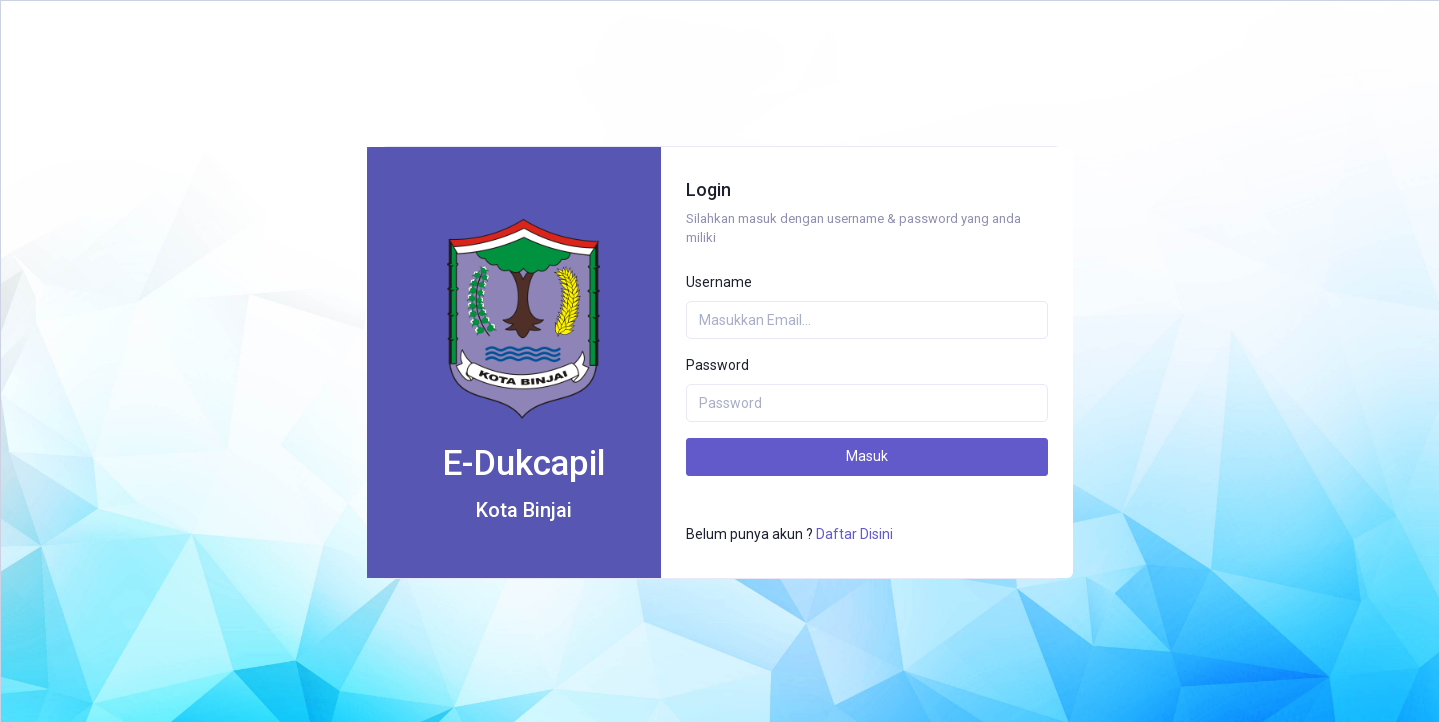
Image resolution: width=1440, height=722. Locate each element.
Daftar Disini (854, 534)
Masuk (867, 456)
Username (719, 282)
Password (717, 365)
